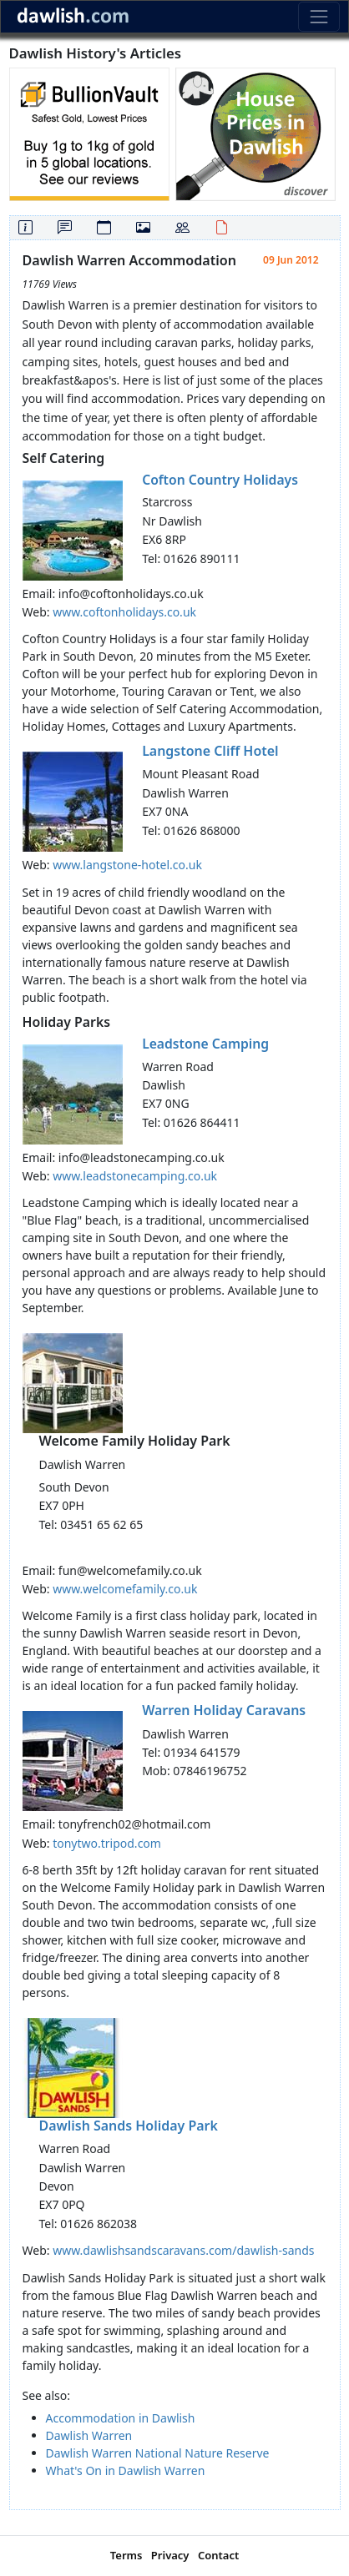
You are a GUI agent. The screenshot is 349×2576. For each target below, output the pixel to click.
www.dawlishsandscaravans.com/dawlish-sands (183, 2250)
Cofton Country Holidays (220, 479)
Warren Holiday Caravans (224, 1710)
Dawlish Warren (89, 2435)
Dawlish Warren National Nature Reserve (158, 2453)
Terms (126, 2555)
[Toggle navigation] (318, 16)
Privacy (170, 2555)
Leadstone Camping (205, 1043)
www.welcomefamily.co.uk (125, 1589)
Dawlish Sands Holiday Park (128, 2125)
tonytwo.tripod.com (107, 1843)
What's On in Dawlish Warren (125, 2470)
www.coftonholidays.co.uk (124, 612)
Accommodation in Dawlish (120, 2418)
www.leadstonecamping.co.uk (135, 1176)
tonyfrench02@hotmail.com (134, 1824)
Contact (218, 2555)
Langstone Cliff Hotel (210, 751)
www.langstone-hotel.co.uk (127, 865)
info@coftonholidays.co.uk (131, 593)
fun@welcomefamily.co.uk (130, 1570)
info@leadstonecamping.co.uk (141, 1157)
